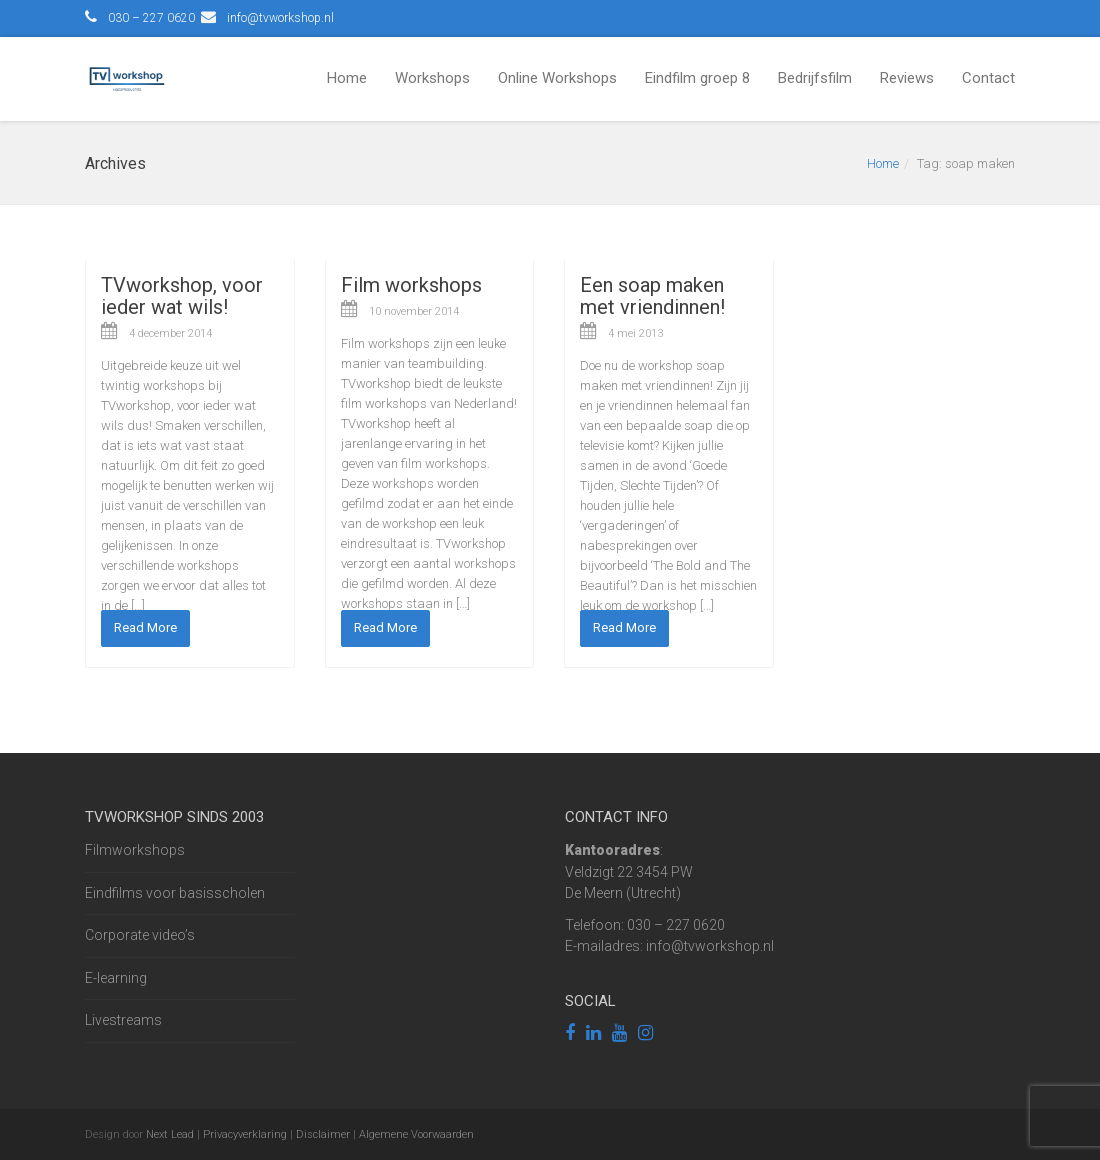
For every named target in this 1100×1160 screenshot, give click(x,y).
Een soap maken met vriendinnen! (652, 296)
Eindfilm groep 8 (697, 78)
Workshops (432, 78)
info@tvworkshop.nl (280, 18)
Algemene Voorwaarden (416, 1134)
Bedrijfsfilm (815, 78)
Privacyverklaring (245, 1134)
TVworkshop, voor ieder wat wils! (182, 296)
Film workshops (411, 285)
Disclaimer (323, 1134)
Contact (988, 78)
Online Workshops (557, 78)
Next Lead (170, 1134)
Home (347, 78)
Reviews (907, 78)
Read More (145, 627)
